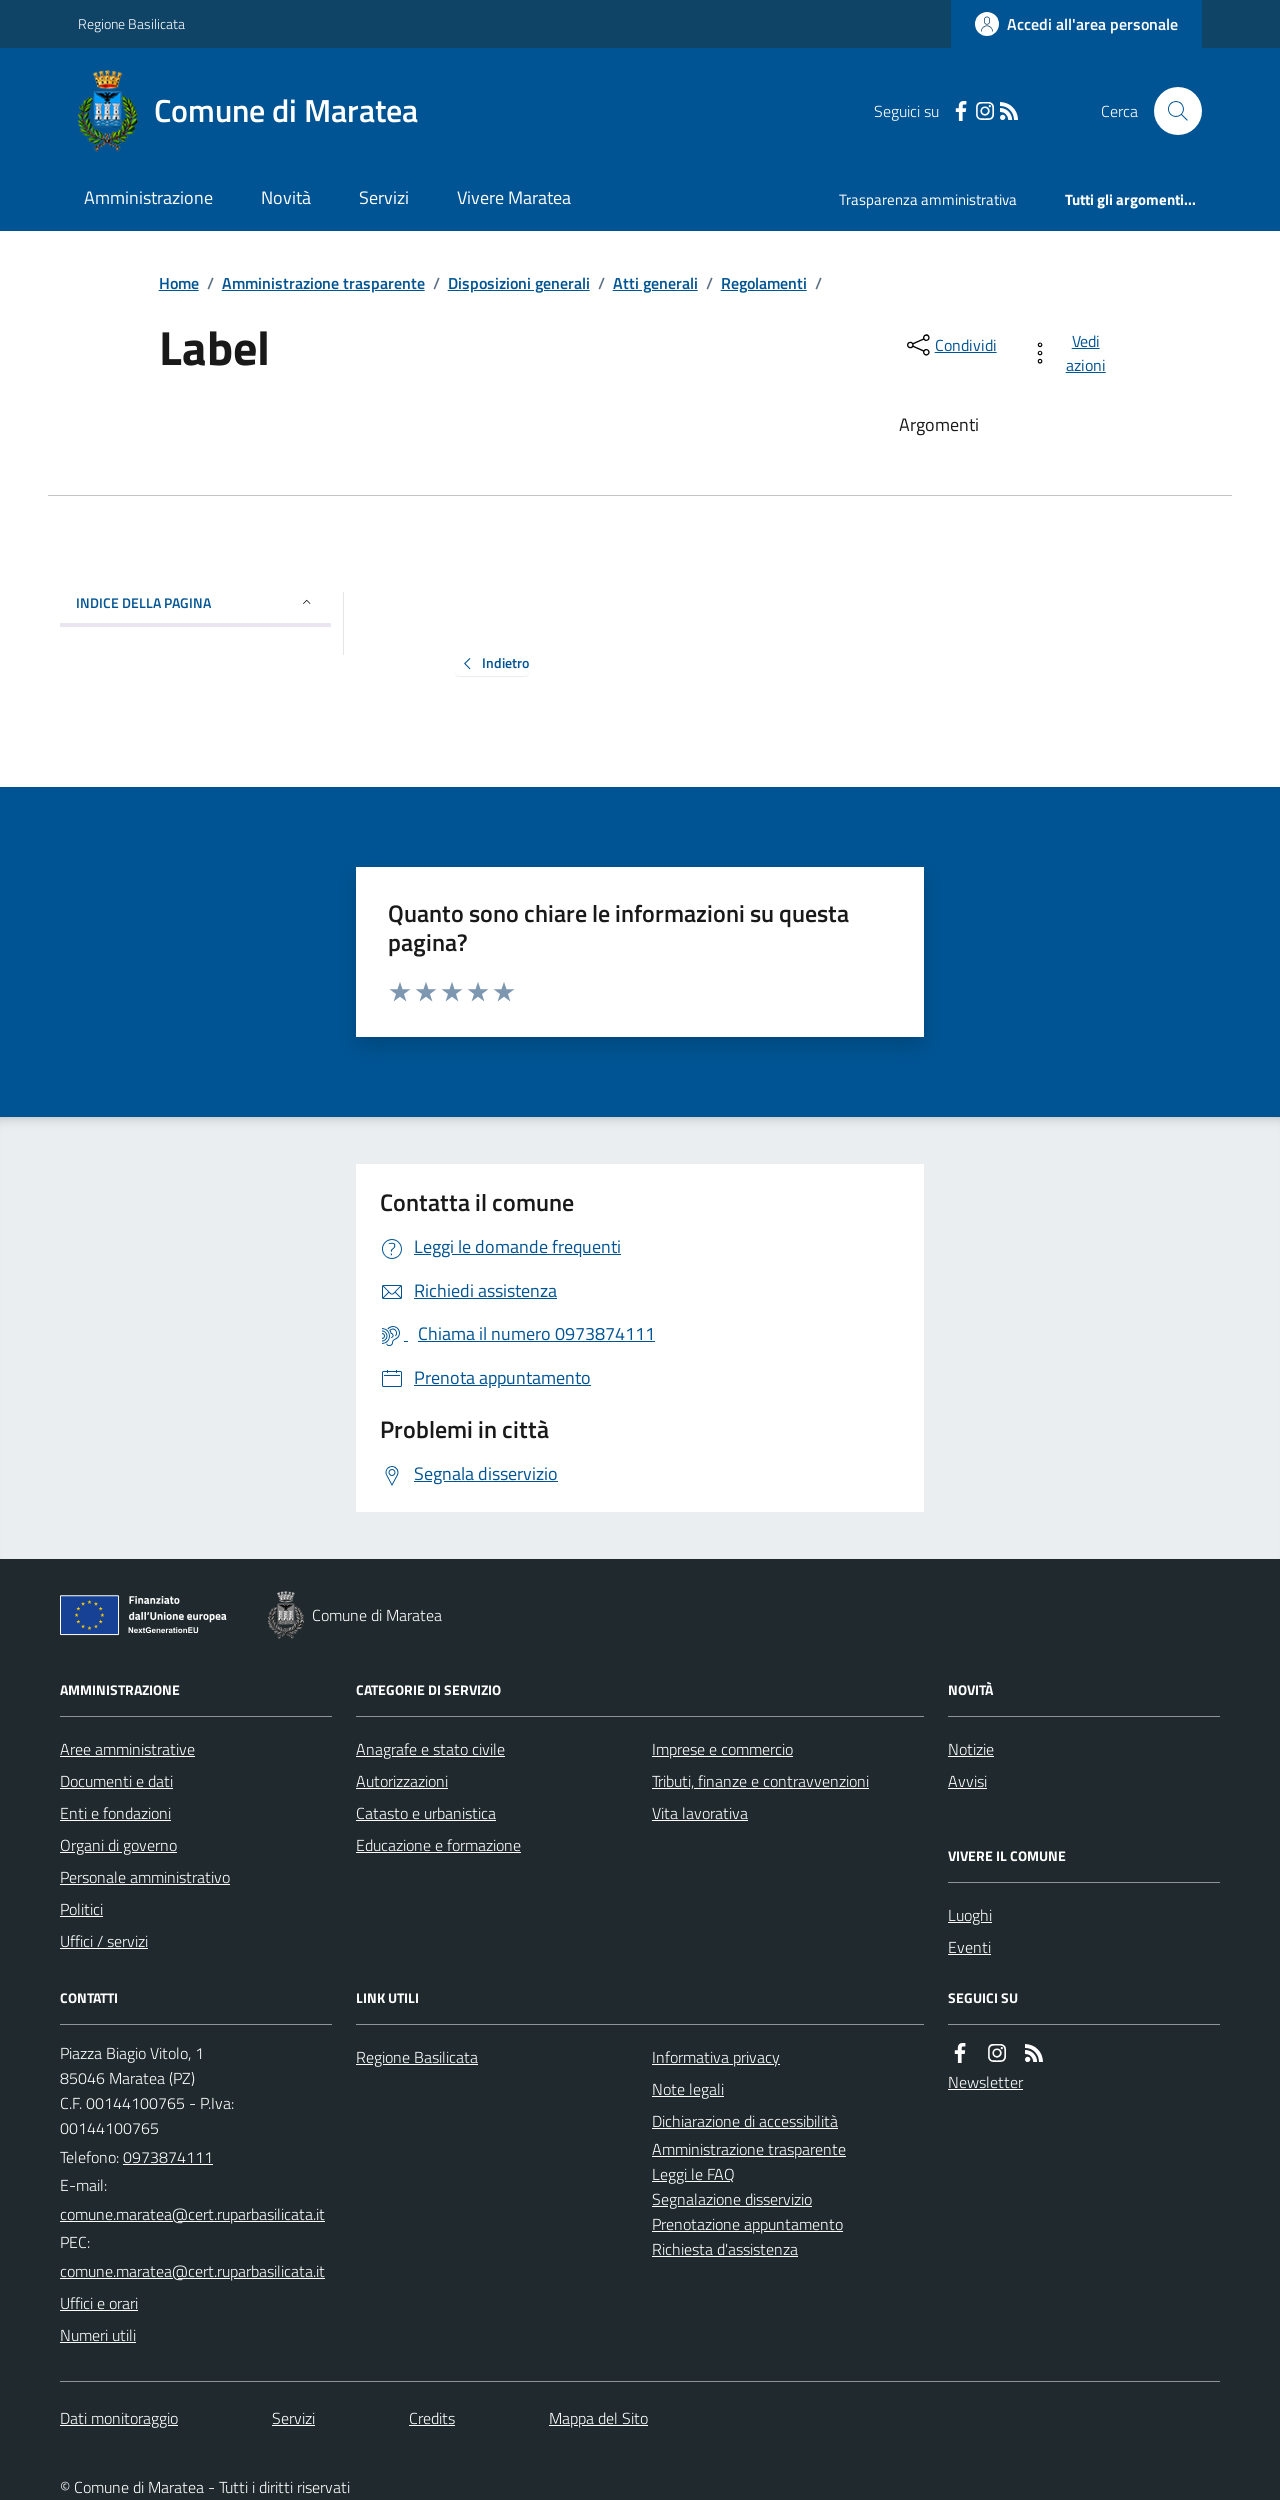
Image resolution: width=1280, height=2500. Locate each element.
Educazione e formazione (438, 1845)
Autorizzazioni (402, 1781)
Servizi (384, 197)
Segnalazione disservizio (732, 2199)
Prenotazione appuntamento (747, 2224)
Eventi (969, 1947)
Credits (432, 2418)
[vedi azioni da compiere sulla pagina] (1071, 353)
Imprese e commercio (722, 1749)
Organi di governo (118, 1845)
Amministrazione (148, 197)
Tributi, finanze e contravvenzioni (760, 1781)
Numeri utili (98, 2335)
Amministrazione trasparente (323, 283)
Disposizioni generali (519, 283)
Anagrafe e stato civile (430, 1749)
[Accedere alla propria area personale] (1076, 24)
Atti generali (655, 283)
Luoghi (970, 1915)
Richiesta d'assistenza (725, 2249)
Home (179, 283)
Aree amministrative (127, 1749)
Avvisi (967, 1781)
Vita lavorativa (700, 1813)
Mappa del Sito (598, 2418)
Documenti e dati (116, 1781)
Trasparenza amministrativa (928, 199)
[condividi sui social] (950, 345)
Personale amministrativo (145, 1877)
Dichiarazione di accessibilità (745, 2121)
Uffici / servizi (104, 1941)
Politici (81, 1909)
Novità (286, 197)
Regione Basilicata (131, 23)
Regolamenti (764, 283)
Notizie (971, 1749)
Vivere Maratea (514, 197)
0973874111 (168, 2157)
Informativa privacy (716, 2057)
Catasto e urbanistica (426, 1813)
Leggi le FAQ (693, 2174)
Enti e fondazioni (115, 1813)
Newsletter (985, 2082)
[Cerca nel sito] (1170, 111)
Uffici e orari (99, 2303)
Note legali (688, 2089)
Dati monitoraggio (119, 2418)
